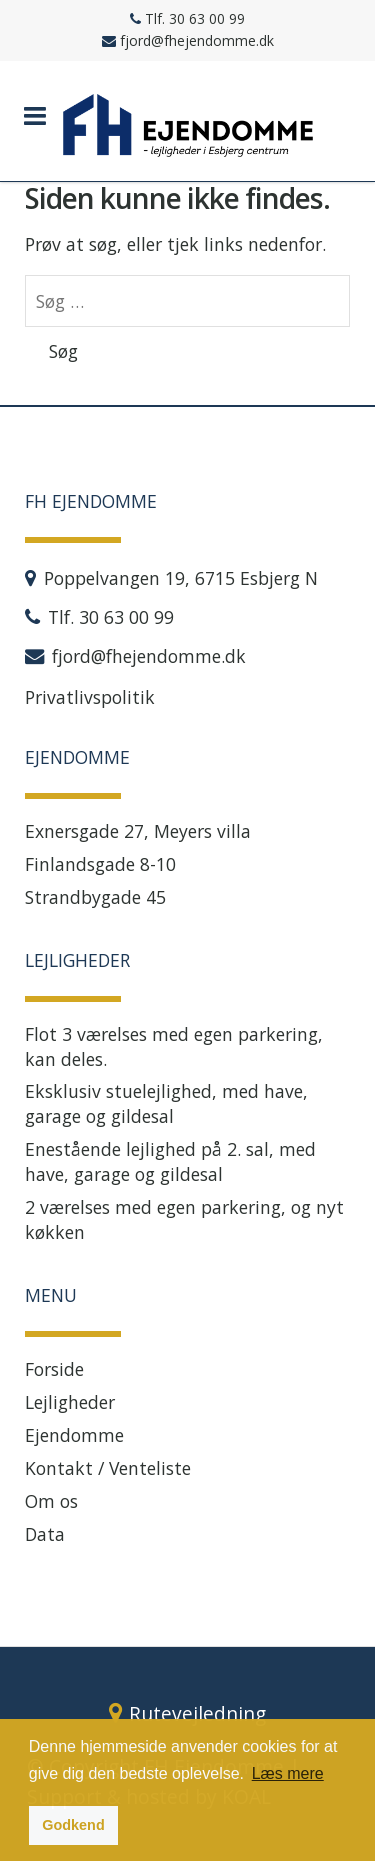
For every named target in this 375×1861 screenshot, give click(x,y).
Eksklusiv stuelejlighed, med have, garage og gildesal (166, 1103)
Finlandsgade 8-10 (100, 864)
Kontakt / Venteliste (108, 1468)
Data (45, 1534)
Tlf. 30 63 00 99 (111, 617)
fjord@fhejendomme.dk (149, 656)
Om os (51, 1501)
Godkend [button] (73, 1825)
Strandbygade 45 (95, 897)
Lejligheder (70, 1402)
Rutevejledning (197, 1713)
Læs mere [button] (288, 1773)
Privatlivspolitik (90, 697)
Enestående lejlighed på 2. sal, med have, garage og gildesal (170, 1161)
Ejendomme (74, 1435)
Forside (54, 1369)
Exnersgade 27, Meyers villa (138, 831)
